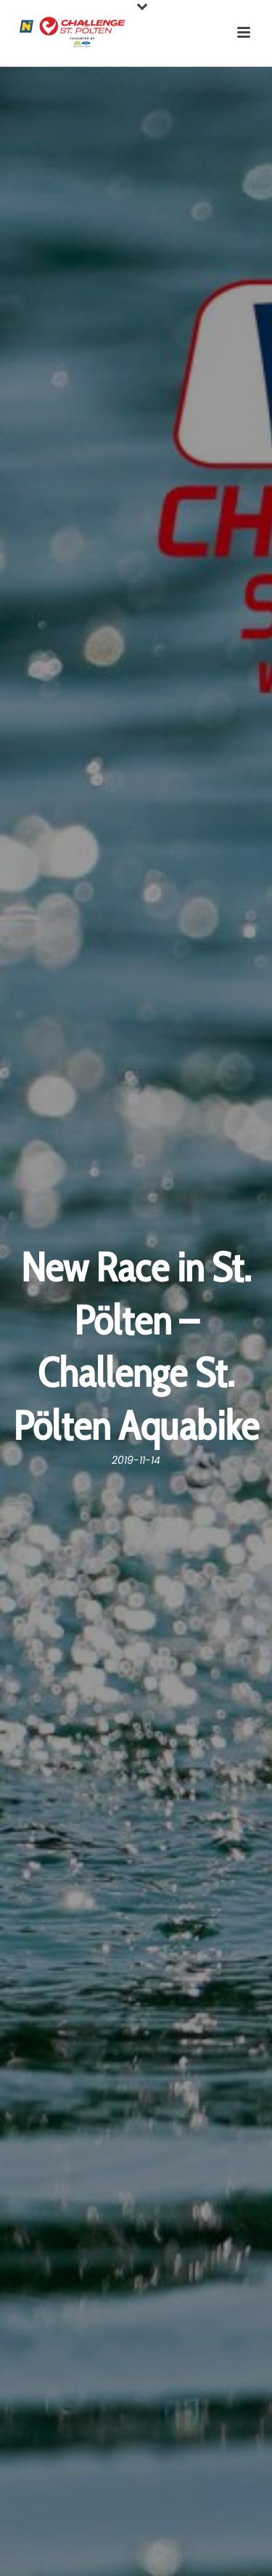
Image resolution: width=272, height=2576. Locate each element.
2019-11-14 (136, 1460)
